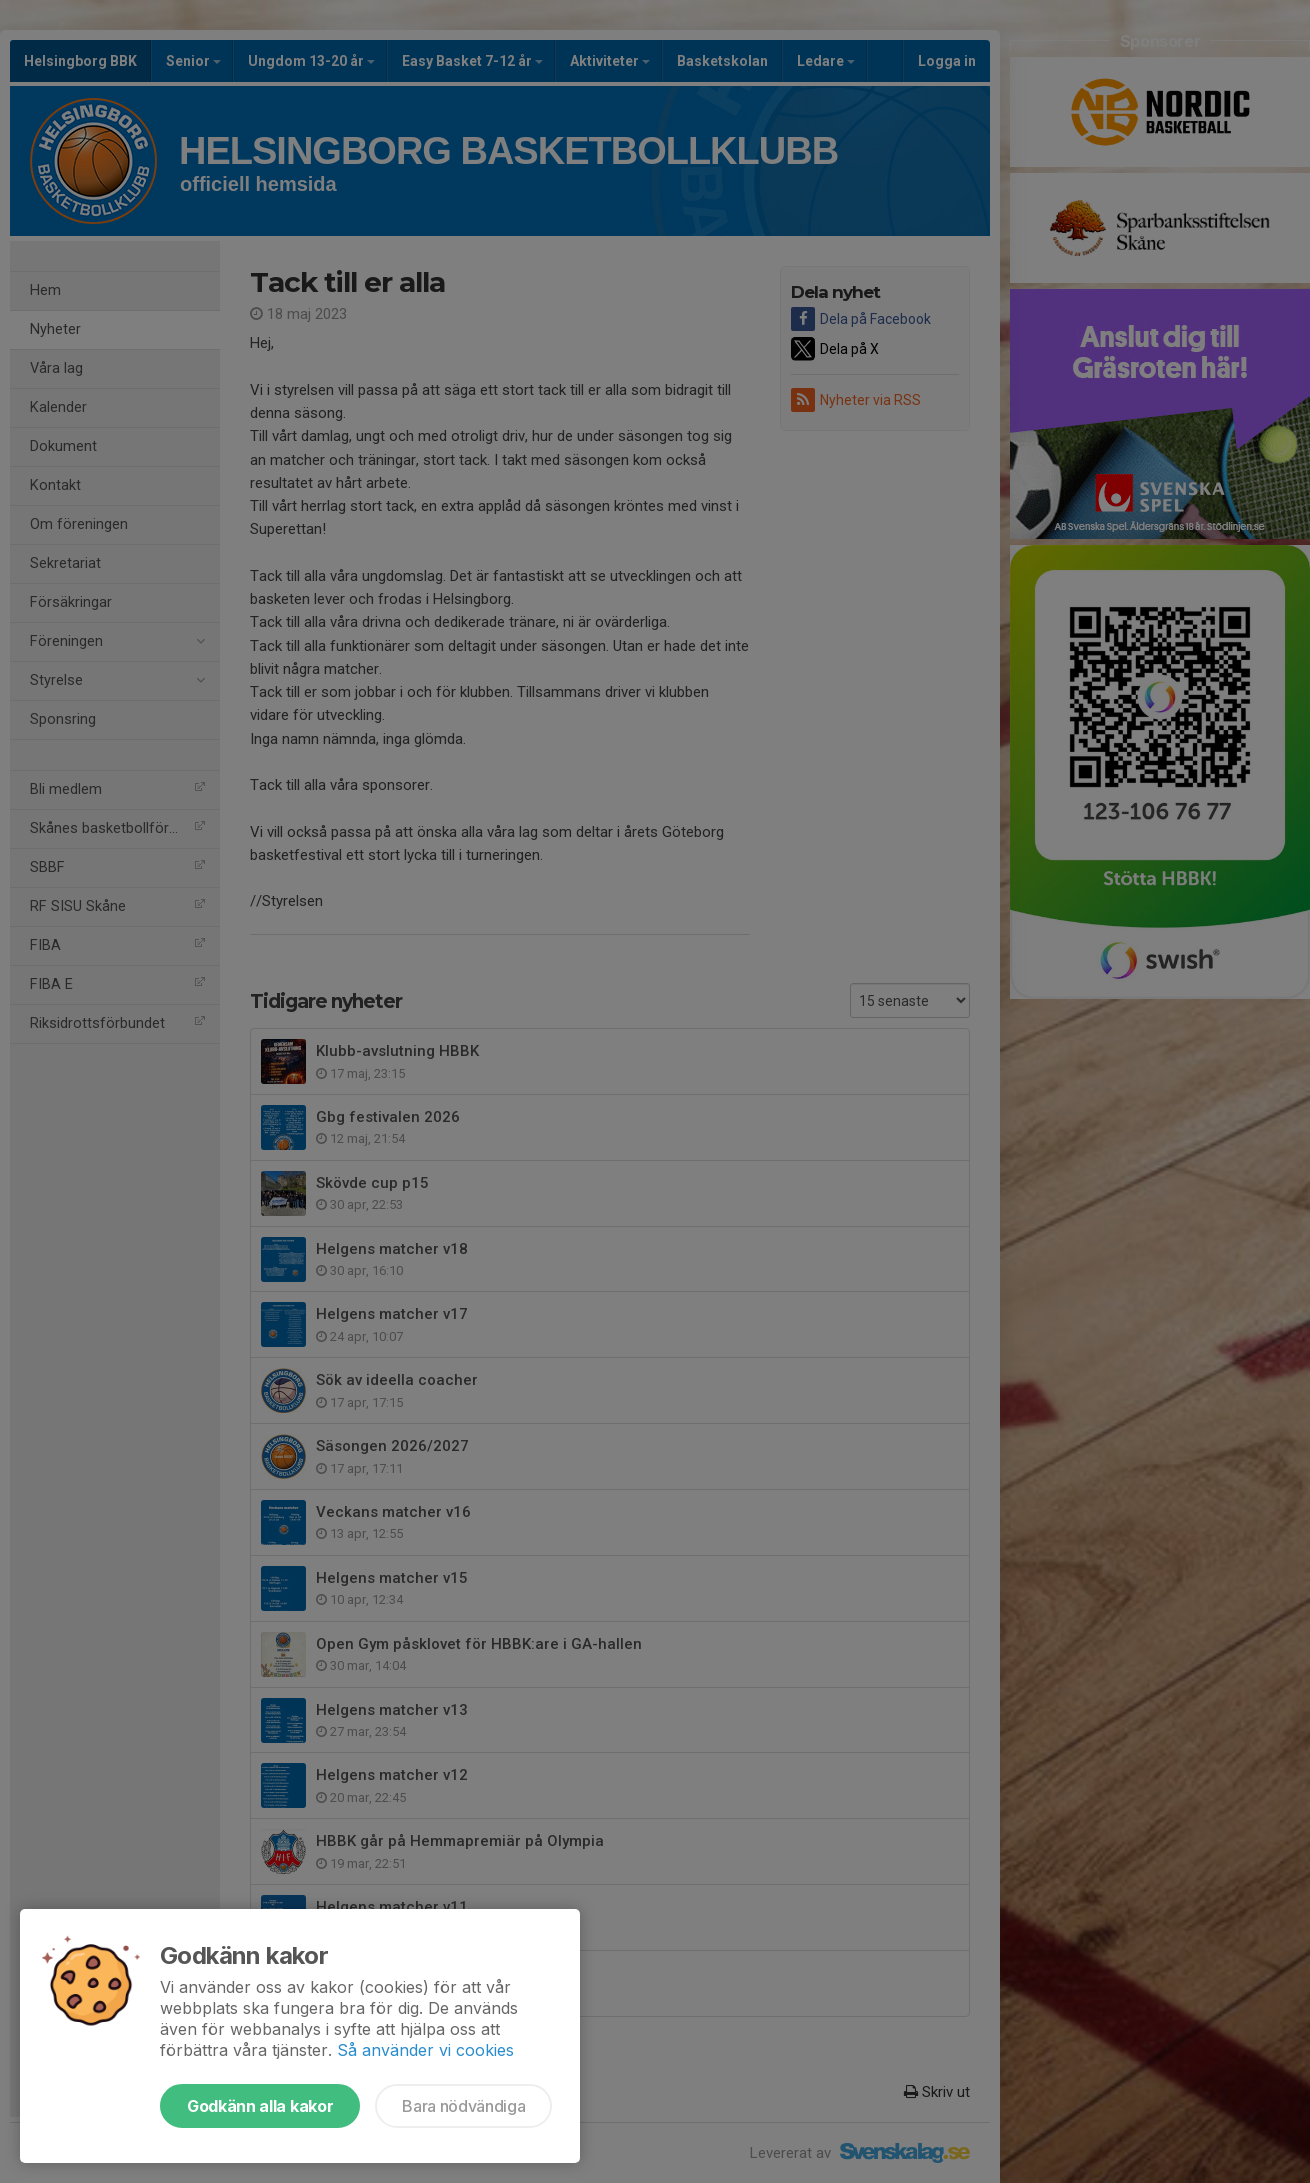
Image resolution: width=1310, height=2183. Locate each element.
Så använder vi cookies (425, 2050)
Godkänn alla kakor (260, 2106)
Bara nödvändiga (463, 2106)
